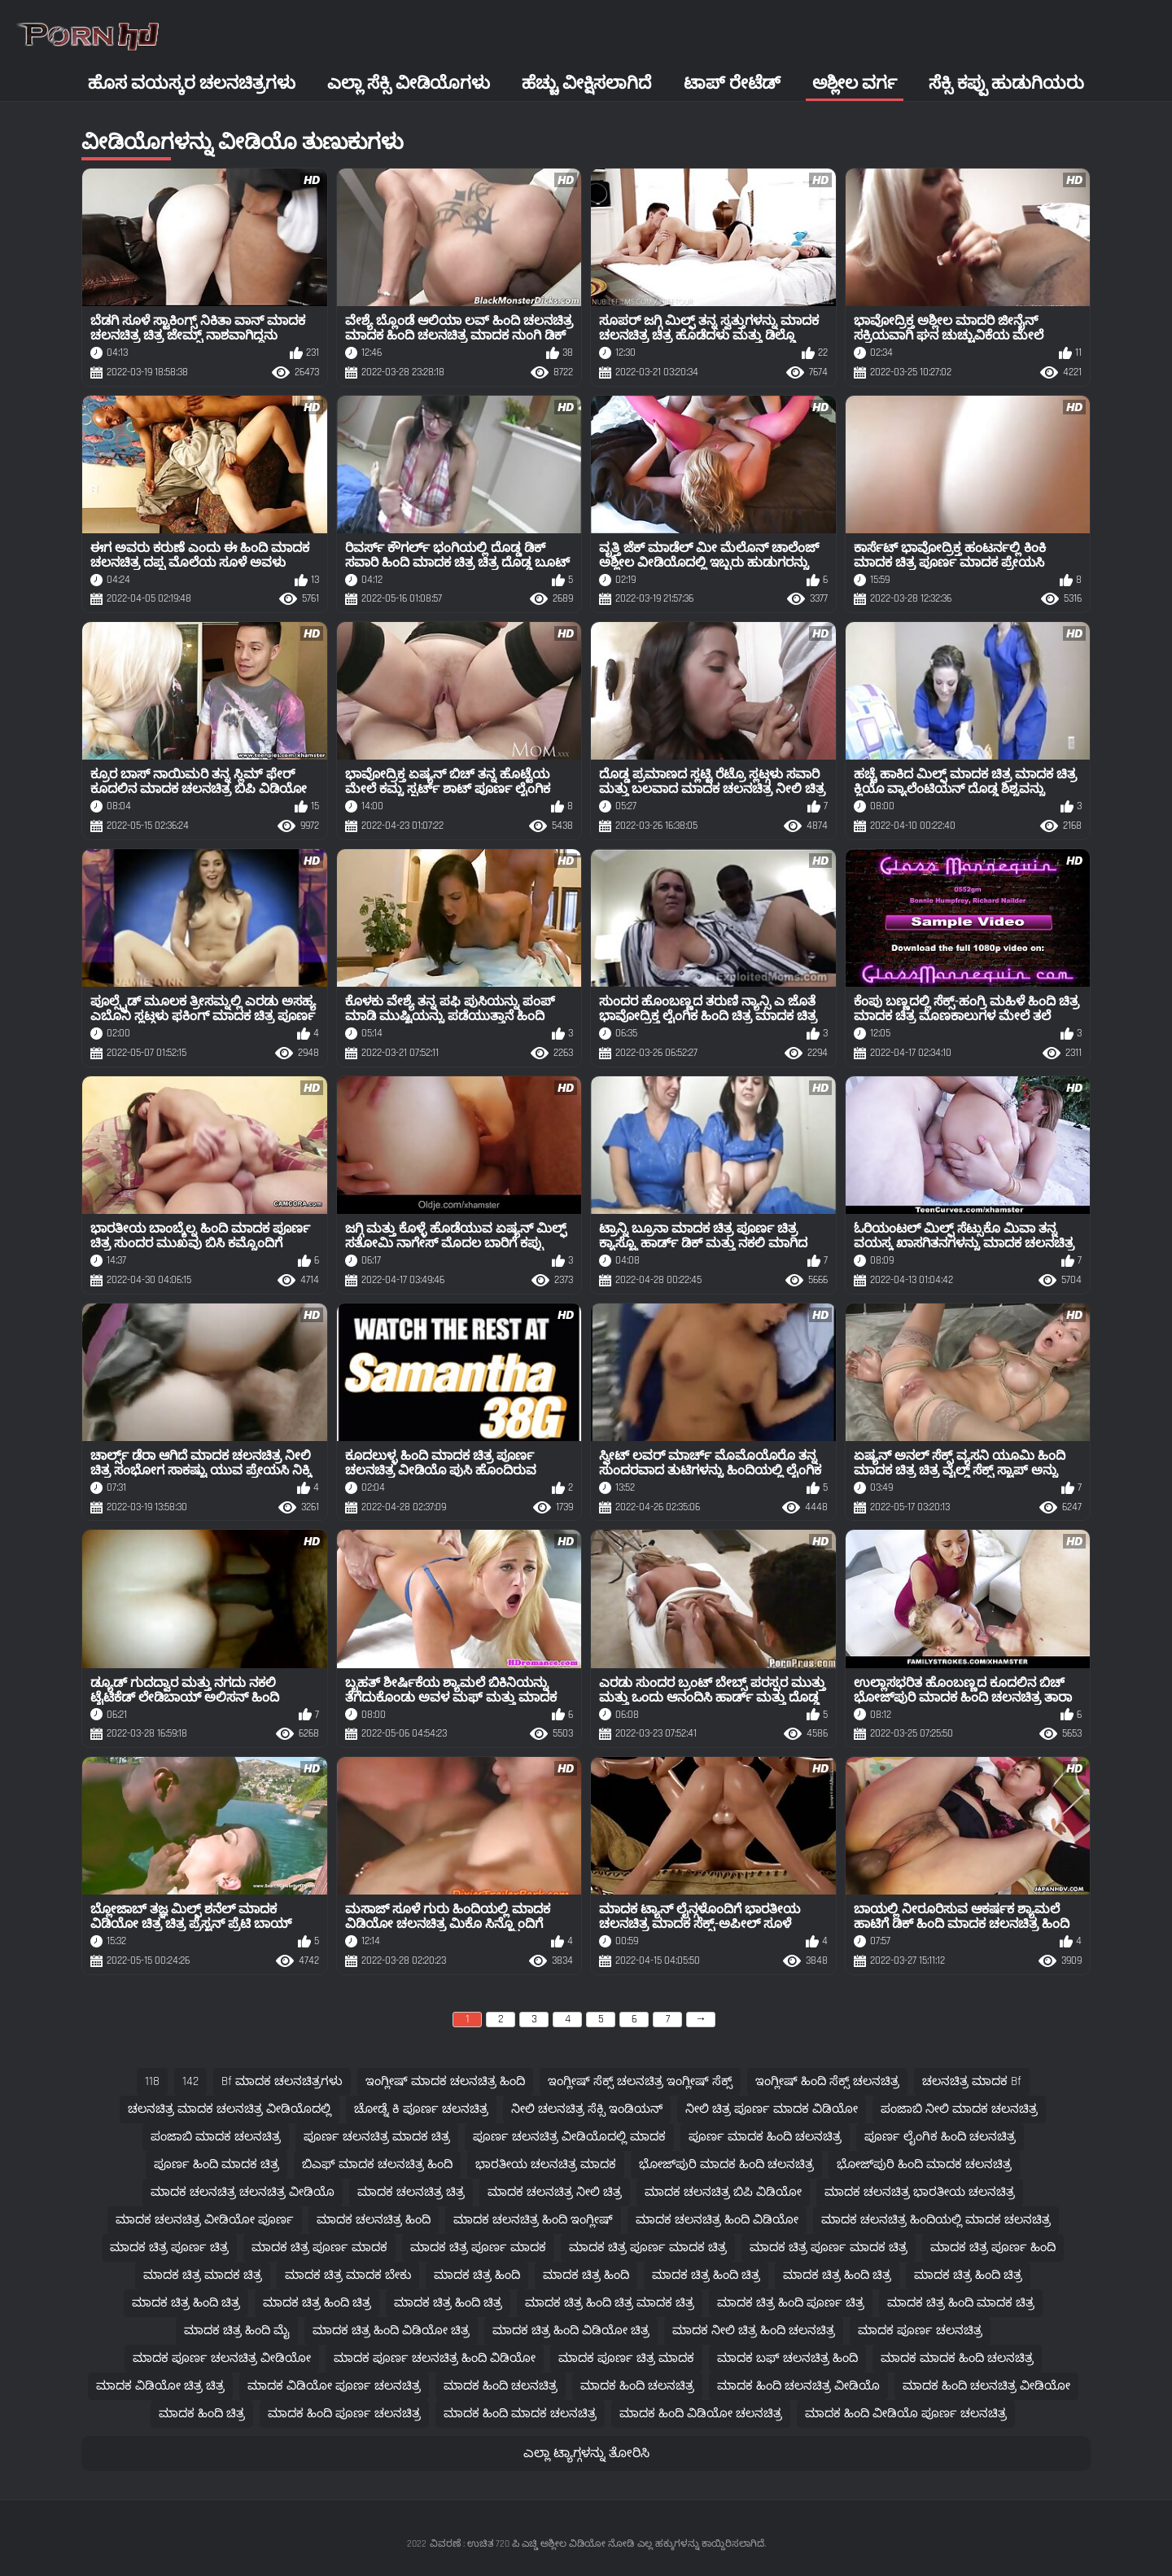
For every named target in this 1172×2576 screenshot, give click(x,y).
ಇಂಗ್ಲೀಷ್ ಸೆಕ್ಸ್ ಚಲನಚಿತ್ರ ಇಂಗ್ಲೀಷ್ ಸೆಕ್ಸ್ (640, 2081)
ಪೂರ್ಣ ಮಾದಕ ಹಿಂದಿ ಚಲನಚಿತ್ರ (765, 2136)
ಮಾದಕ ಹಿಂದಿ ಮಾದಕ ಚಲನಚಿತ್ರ (520, 2413)
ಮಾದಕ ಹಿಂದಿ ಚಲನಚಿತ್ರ (501, 2386)
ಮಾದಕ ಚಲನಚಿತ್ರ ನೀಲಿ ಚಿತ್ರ (555, 2192)
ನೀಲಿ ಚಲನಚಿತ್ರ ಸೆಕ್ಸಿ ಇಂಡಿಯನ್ (587, 2109)
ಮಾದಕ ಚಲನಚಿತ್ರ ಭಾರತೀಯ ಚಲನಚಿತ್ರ (919, 2192)
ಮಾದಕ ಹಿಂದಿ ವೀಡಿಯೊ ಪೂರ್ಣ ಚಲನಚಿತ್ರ (906, 2413)
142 (190, 2081)
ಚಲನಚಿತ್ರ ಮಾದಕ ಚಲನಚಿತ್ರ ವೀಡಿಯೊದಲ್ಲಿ (229, 2109)
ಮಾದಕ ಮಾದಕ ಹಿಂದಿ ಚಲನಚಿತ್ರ (957, 2358)
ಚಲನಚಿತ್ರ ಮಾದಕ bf (971, 2081)
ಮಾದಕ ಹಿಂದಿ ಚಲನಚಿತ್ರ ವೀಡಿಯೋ (986, 2386)
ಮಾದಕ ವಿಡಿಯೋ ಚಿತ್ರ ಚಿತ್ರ (160, 2386)
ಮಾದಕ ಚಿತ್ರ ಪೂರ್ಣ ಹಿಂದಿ (993, 2247)
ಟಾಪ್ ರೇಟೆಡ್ (732, 83)
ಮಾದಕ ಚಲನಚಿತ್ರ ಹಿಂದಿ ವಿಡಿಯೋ (717, 2220)
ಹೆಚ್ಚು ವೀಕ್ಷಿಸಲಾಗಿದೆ (586, 83)
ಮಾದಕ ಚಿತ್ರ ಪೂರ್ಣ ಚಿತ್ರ (169, 2247)
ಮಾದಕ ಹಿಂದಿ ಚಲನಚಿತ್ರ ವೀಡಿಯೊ (798, 2386)
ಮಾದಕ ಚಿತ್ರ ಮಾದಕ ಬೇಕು (348, 2275)
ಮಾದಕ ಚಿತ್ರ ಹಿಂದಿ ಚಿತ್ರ (706, 2275)
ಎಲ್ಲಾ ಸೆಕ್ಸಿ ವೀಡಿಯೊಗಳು (408, 83)
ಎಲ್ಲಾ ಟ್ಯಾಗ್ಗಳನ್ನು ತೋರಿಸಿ (586, 2453)
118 (152, 2081)
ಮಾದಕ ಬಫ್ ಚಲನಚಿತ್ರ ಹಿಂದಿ (787, 2358)
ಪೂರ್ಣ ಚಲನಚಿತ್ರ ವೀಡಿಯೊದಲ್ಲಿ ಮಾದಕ (569, 2136)
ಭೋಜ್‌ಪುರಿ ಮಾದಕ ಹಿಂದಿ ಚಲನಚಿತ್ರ (726, 2164)
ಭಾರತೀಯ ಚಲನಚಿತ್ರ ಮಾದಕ (545, 2164)
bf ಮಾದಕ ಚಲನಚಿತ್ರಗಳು (282, 2081)
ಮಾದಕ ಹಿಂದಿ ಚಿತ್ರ (202, 2413)
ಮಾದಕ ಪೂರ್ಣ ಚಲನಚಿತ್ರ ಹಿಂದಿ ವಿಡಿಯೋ (435, 2358)
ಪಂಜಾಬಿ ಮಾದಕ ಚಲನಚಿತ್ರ (216, 2136)
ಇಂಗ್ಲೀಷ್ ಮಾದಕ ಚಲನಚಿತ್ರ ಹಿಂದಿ (445, 2081)
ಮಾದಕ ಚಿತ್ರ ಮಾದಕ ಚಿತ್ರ (202, 2275)
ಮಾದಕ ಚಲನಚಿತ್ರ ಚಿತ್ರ (411, 2192)
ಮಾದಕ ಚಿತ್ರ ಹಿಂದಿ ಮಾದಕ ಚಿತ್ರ (960, 2303)
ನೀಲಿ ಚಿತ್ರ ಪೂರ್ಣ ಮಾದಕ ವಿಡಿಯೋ (771, 2109)
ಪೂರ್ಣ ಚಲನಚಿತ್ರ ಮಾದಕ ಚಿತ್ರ (377, 2136)
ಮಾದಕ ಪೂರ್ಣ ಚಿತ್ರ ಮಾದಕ (626, 2358)
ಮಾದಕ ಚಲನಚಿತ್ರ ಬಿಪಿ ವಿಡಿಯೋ (723, 2192)
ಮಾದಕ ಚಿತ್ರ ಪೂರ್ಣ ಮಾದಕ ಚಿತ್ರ (648, 2247)
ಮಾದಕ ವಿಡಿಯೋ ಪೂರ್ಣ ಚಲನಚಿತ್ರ (334, 2386)
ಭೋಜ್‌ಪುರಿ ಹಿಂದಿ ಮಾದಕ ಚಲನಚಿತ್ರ (924, 2164)
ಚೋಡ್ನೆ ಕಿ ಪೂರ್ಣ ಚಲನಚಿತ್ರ (421, 2109)
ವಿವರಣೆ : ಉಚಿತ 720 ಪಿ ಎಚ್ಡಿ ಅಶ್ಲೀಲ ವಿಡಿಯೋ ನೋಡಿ (532, 2544)
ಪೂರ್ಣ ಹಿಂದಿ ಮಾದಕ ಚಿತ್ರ (216, 2164)
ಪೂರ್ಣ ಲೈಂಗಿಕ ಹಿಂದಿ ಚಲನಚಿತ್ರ (940, 2136)
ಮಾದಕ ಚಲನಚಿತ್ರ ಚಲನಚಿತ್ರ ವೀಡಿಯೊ (243, 2192)
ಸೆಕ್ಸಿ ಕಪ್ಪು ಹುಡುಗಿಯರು (1006, 83)
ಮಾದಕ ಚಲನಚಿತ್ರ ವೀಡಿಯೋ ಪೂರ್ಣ (205, 2220)
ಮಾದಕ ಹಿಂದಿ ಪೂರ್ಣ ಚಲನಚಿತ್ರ (344, 2413)
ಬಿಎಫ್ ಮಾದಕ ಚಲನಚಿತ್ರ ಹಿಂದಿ (377, 2164)
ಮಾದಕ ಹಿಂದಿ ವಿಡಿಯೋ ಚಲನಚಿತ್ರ (700, 2413)
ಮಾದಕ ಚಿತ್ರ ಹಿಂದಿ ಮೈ (237, 2330)
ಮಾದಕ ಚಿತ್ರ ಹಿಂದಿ (477, 2275)
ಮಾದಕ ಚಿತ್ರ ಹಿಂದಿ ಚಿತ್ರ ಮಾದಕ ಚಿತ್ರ (609, 2303)
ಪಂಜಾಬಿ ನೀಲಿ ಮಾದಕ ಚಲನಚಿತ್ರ (959, 2109)
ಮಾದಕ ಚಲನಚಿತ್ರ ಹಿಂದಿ (374, 2220)
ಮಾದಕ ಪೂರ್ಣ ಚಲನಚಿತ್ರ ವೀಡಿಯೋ (222, 2358)
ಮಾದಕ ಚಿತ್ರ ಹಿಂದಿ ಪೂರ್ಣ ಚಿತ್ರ (790, 2303)
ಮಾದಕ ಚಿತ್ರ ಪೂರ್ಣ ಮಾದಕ (319, 2247)
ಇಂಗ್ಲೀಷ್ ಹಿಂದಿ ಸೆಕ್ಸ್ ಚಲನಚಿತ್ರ (827, 2081)
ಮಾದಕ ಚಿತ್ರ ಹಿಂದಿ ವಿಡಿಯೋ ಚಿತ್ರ (391, 2330)
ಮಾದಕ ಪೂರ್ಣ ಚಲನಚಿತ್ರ (920, 2330)
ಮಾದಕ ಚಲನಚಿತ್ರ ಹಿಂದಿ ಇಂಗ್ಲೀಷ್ (533, 2220)
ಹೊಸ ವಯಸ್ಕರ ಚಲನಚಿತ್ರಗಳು (191, 83)
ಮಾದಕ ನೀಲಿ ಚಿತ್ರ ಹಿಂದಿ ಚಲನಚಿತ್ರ (753, 2330)
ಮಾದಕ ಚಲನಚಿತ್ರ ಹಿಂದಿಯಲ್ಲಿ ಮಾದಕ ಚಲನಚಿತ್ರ (936, 2220)
